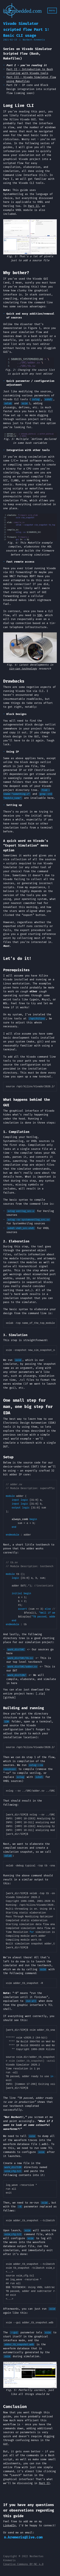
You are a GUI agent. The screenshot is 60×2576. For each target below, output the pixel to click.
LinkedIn (9, 2525)
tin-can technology (23, 668)
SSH (39, 615)
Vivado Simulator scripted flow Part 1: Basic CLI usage (26, 29)
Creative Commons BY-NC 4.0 (23, 2564)
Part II (33, 206)
